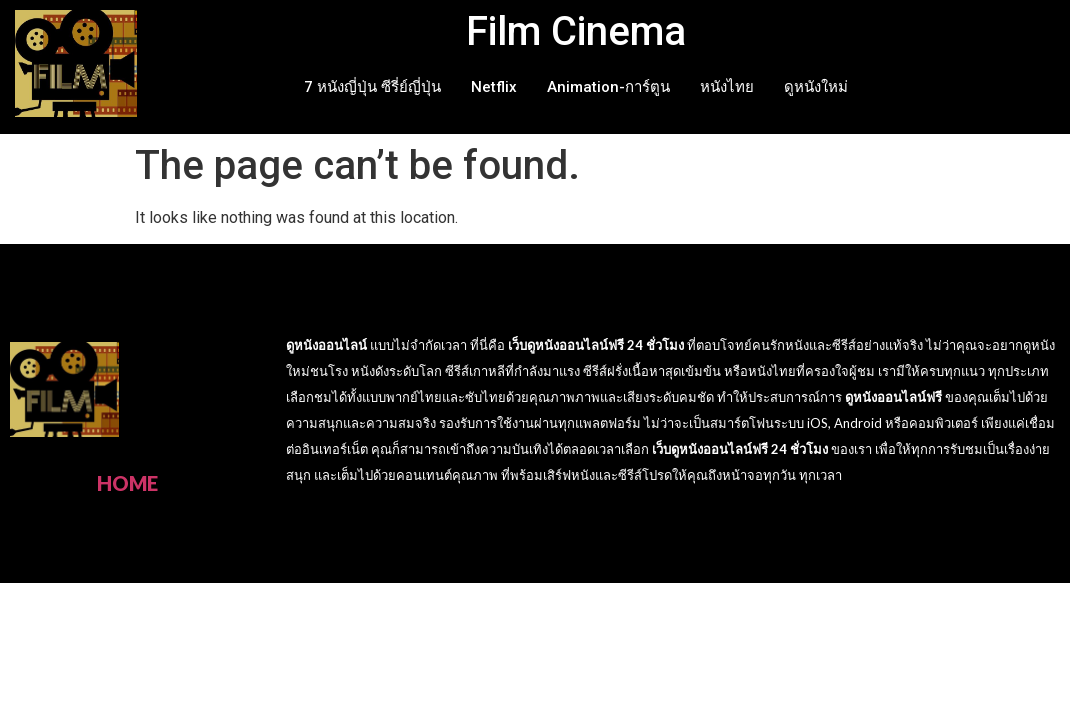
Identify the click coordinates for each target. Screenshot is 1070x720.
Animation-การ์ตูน (608, 87)
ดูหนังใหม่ (816, 87)
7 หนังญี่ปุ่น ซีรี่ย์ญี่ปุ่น (372, 87)
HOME (127, 483)
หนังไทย (727, 87)
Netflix (494, 87)
